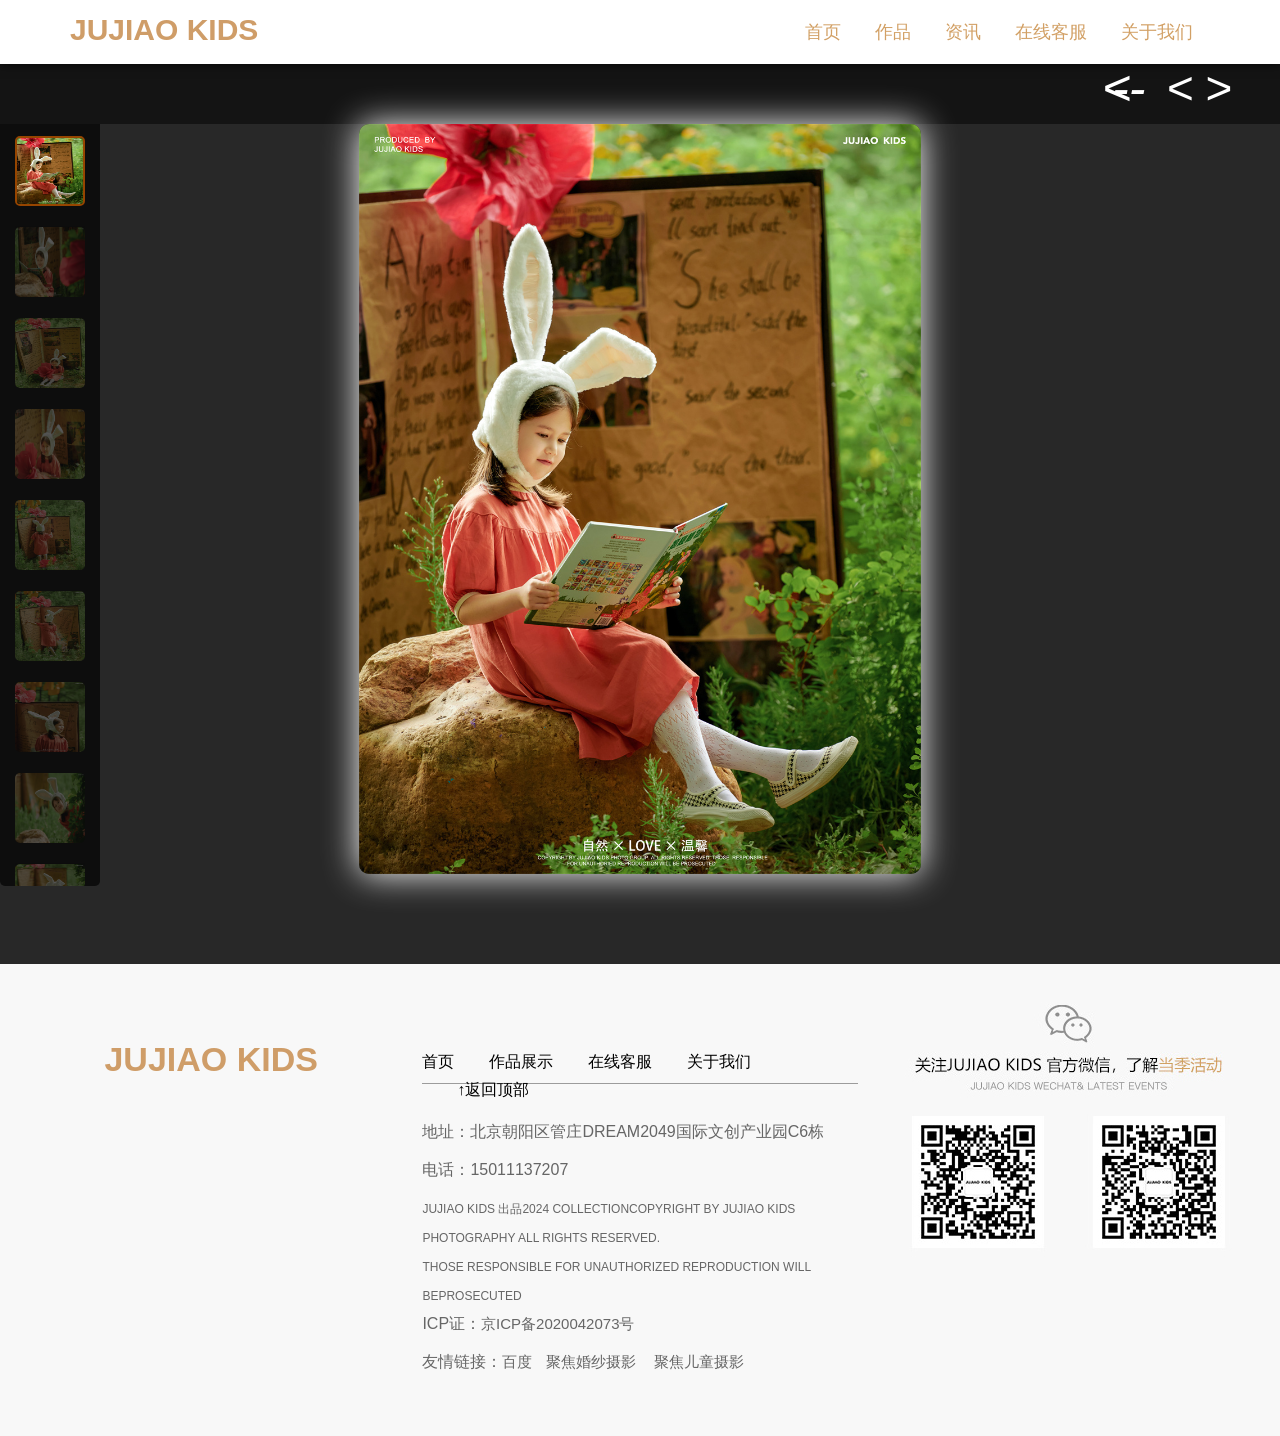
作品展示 (521, 1061)
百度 (517, 1361)
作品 (893, 32)
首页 (823, 32)
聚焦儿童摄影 (699, 1361)
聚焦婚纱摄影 (591, 1361)
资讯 (963, 32)
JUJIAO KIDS (164, 29)
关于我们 (1157, 32)
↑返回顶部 (493, 1089)
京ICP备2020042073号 (557, 1323)
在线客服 (1051, 32)
